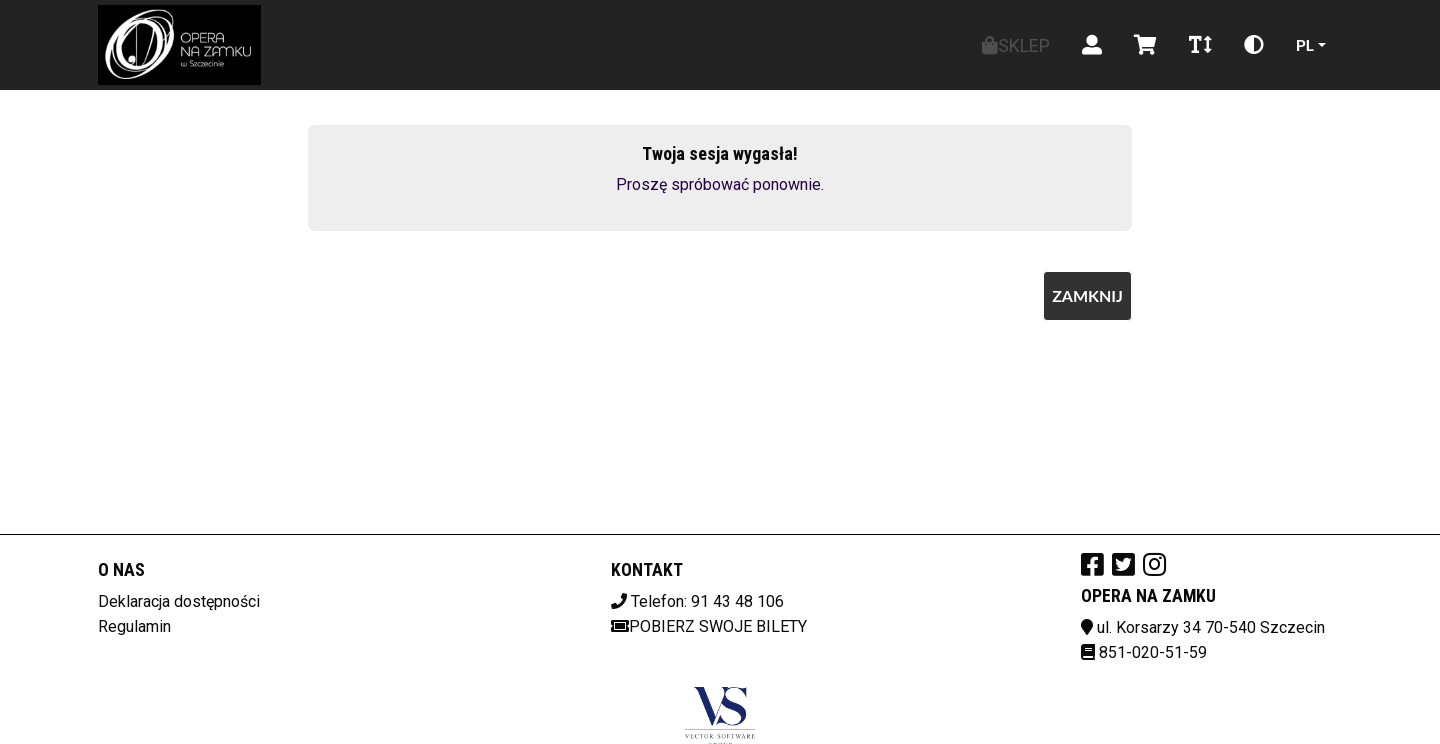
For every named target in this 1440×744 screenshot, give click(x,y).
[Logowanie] (1092, 45)
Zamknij (1087, 295)
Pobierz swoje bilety (709, 626)
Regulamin (134, 626)
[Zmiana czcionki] (1200, 45)
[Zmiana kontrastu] (1254, 45)
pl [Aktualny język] (1305, 44)
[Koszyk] (1145, 45)
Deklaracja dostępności (179, 601)
